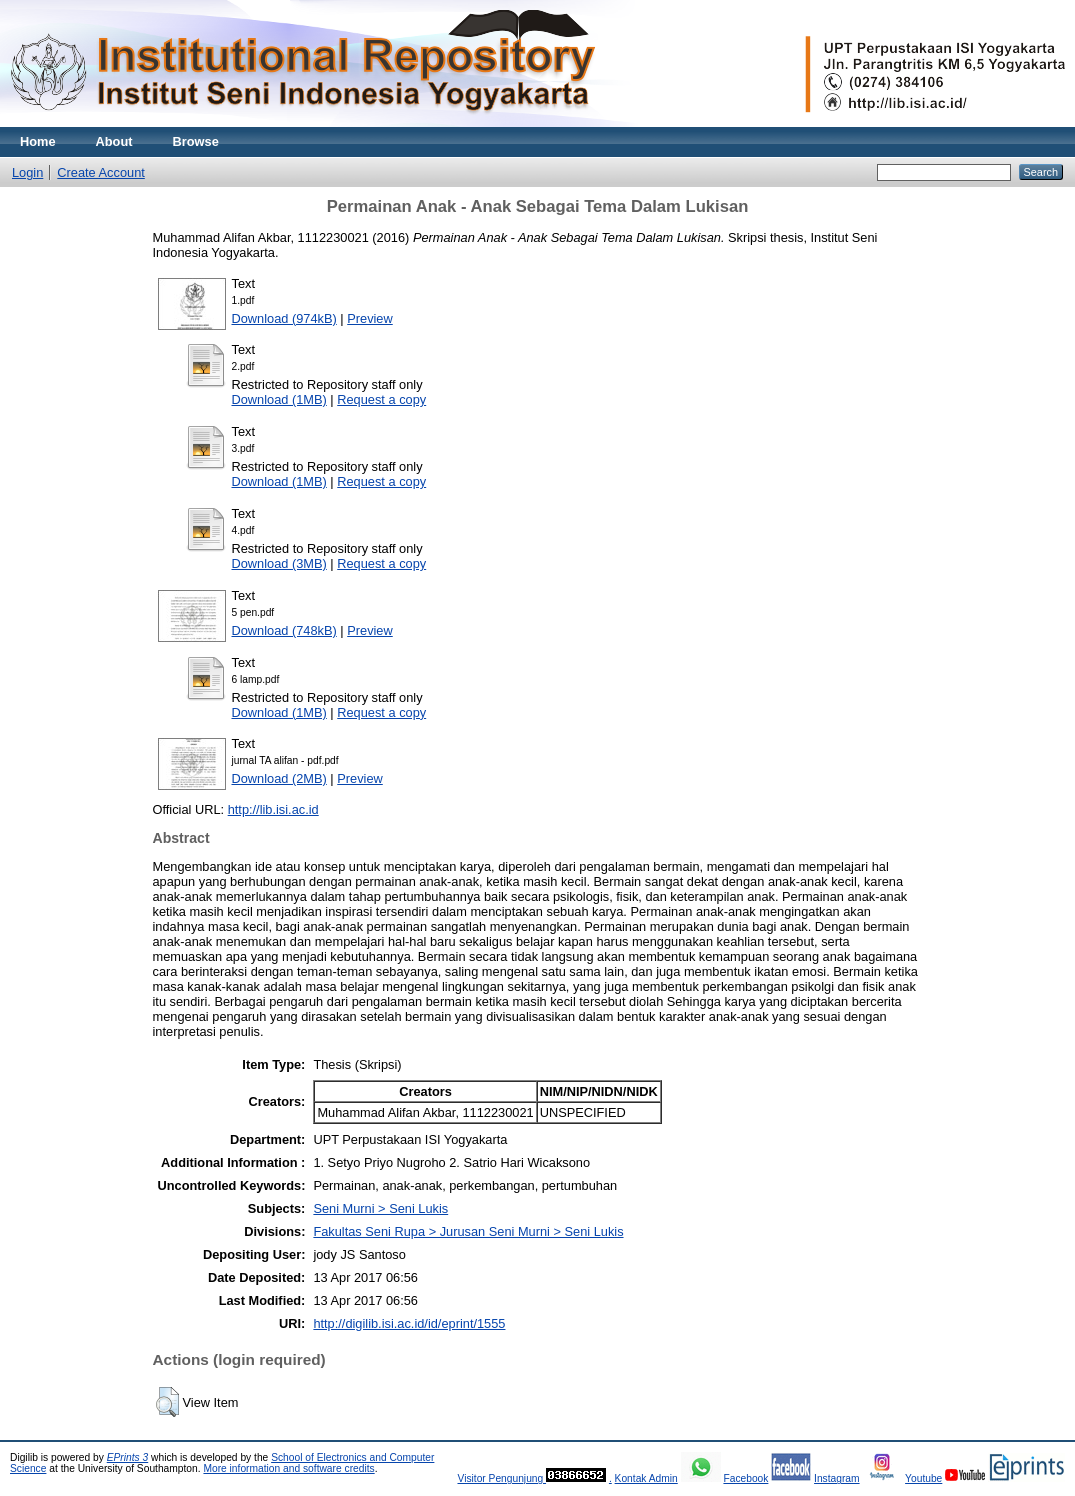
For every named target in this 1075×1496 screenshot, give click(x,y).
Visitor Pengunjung (501, 1478)
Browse (196, 141)
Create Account (101, 172)
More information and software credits (288, 1468)
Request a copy (381, 399)
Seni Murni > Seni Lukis (380, 1208)
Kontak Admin (646, 1478)
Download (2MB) (279, 778)
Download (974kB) (284, 318)
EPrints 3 (128, 1457)
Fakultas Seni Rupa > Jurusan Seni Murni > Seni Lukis (468, 1231)
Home (38, 141)
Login (27, 172)
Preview (370, 318)
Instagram (837, 1478)
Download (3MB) (279, 563)
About (114, 141)
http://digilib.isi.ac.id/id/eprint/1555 (409, 1323)
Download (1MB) (279, 399)
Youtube (923, 1478)
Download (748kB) (284, 630)
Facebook (745, 1478)
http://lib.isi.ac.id (273, 809)
